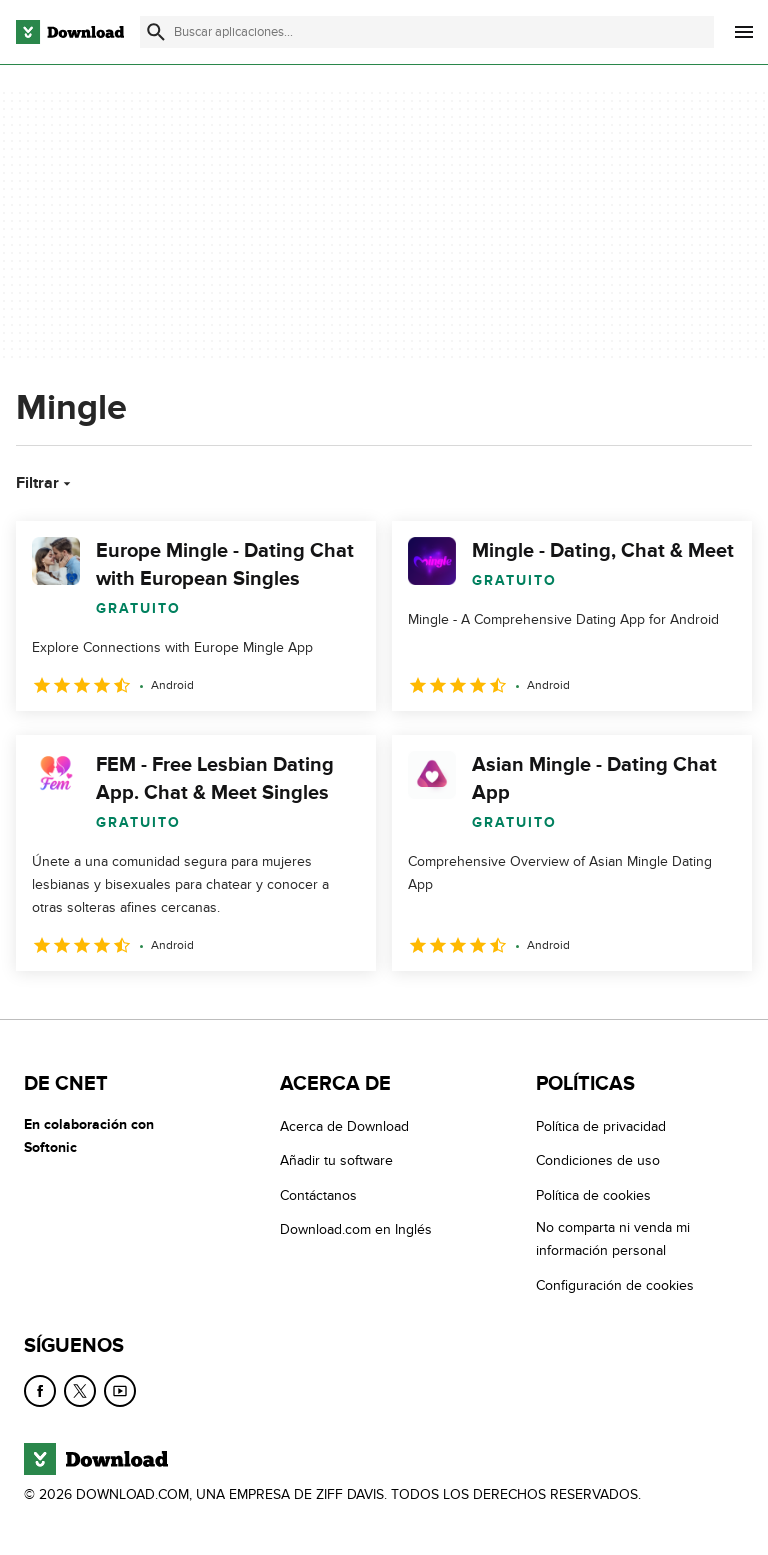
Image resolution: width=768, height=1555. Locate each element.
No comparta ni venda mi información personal (613, 1240)
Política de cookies (593, 1195)
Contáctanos (318, 1195)
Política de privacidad (601, 1126)
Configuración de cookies (615, 1285)
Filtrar (45, 483)
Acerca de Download (344, 1126)
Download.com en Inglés (356, 1230)
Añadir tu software (336, 1161)
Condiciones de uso (598, 1161)
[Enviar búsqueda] (156, 32)
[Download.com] (70, 32)
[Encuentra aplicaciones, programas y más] (427, 32)
